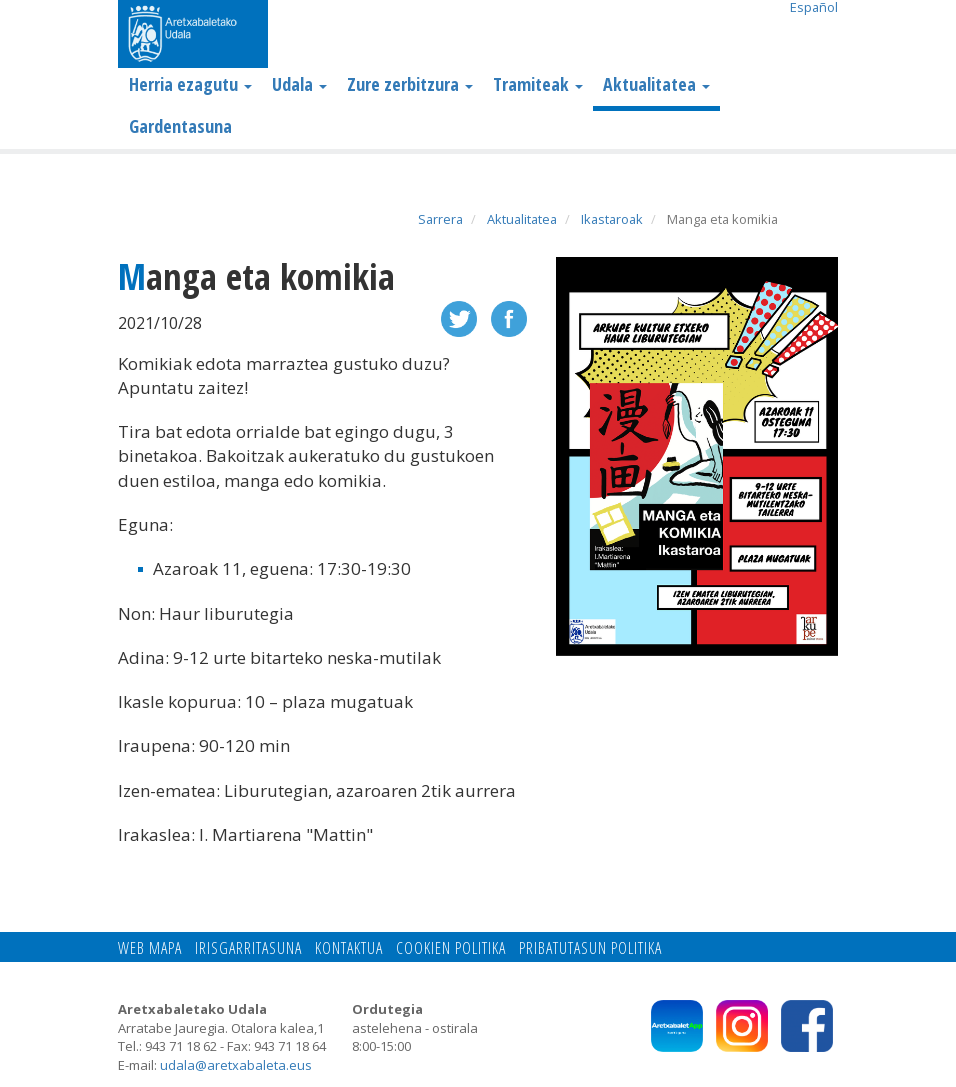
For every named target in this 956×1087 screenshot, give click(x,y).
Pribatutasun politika (590, 948)
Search (822, 36)
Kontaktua (349, 948)
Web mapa (150, 948)
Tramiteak (538, 84)
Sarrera (440, 219)
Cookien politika (451, 948)
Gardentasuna (180, 126)
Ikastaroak (612, 219)
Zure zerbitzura (410, 84)
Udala (299, 84)
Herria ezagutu (190, 84)
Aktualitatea (656, 84)
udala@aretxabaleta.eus (236, 1065)
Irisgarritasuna (248, 948)
